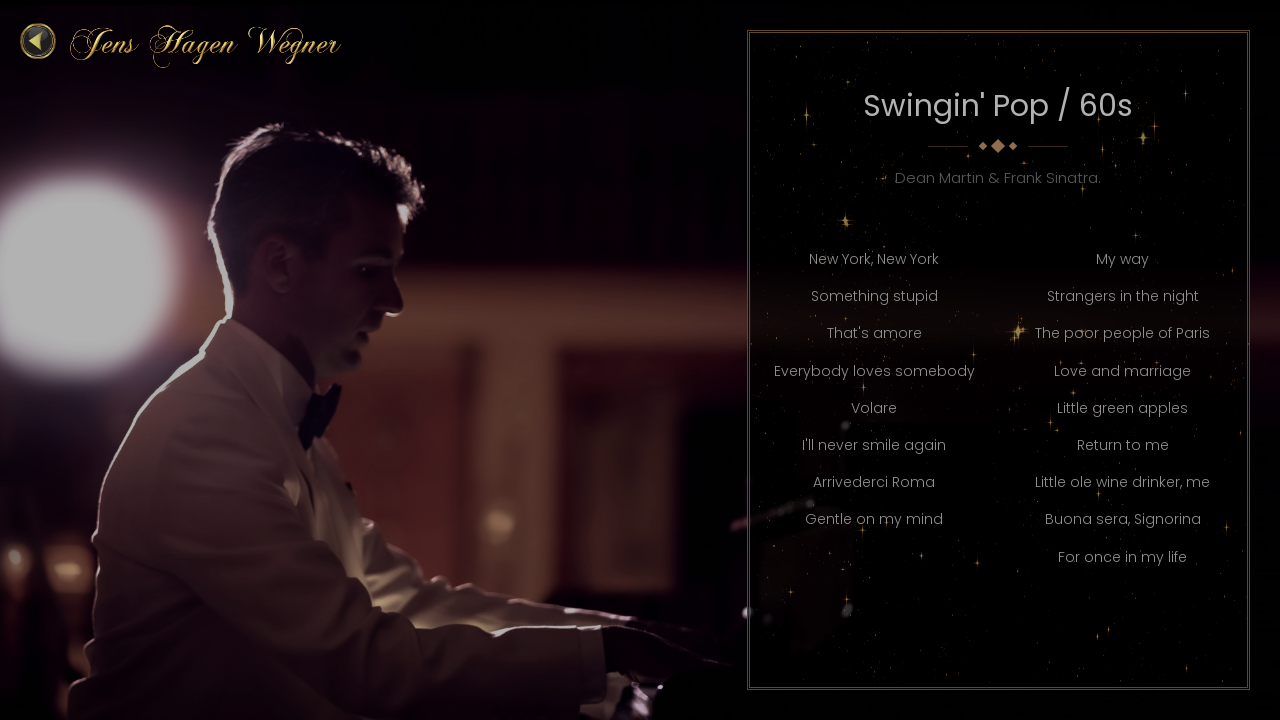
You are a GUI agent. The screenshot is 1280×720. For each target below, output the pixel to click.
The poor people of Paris (1122, 333)
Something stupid (874, 296)
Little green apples (1122, 408)
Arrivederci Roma (874, 482)
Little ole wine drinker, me (1122, 482)
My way (1122, 259)
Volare (874, 408)
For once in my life (1122, 557)
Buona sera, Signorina (1123, 519)
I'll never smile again (874, 445)
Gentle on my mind (874, 519)
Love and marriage (1122, 371)
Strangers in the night (1123, 296)
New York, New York (874, 259)
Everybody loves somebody (874, 371)
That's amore (874, 333)
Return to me (1123, 445)
